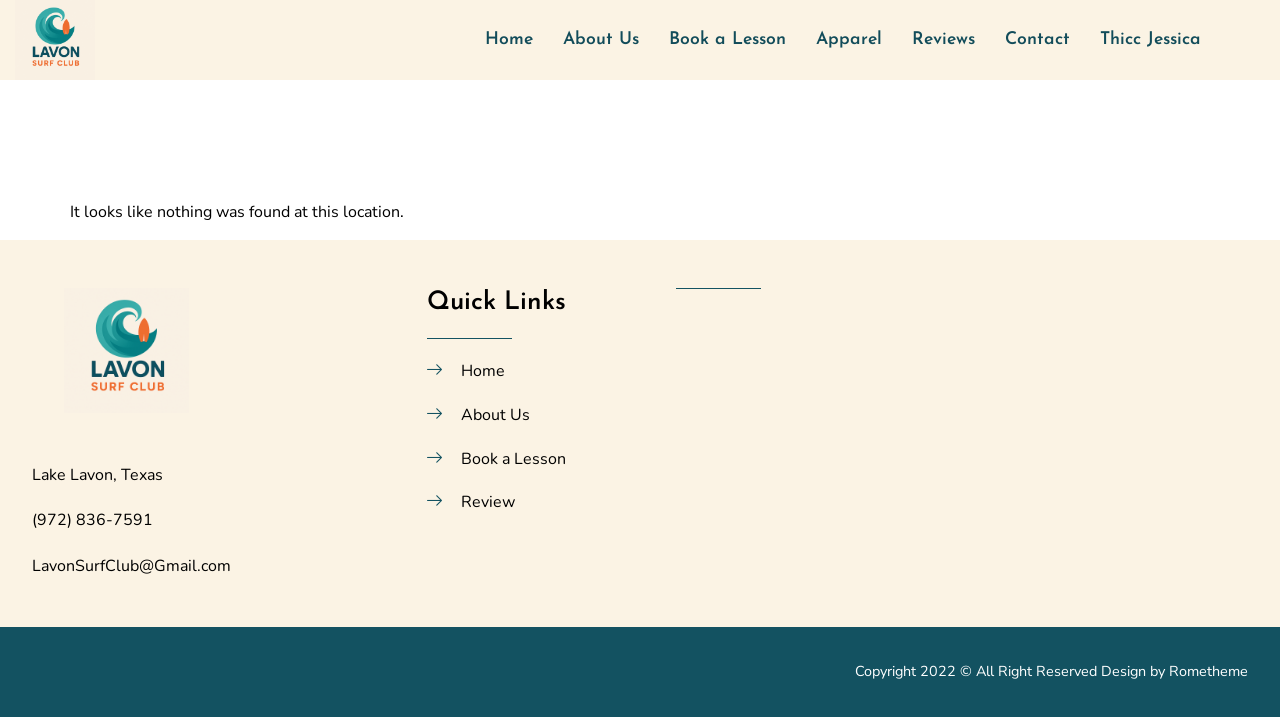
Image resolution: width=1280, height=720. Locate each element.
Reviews (943, 39)
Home (509, 39)
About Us (601, 39)
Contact (1037, 39)
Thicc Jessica (1150, 39)
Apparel (849, 39)
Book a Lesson (727, 39)
